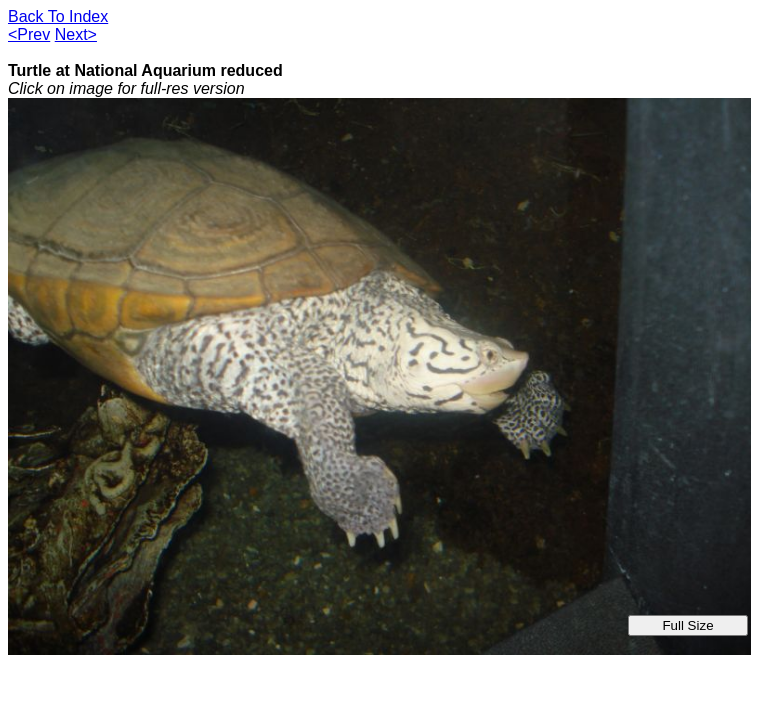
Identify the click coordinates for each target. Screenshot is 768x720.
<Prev (29, 34)
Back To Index (58, 16)
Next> (76, 34)
